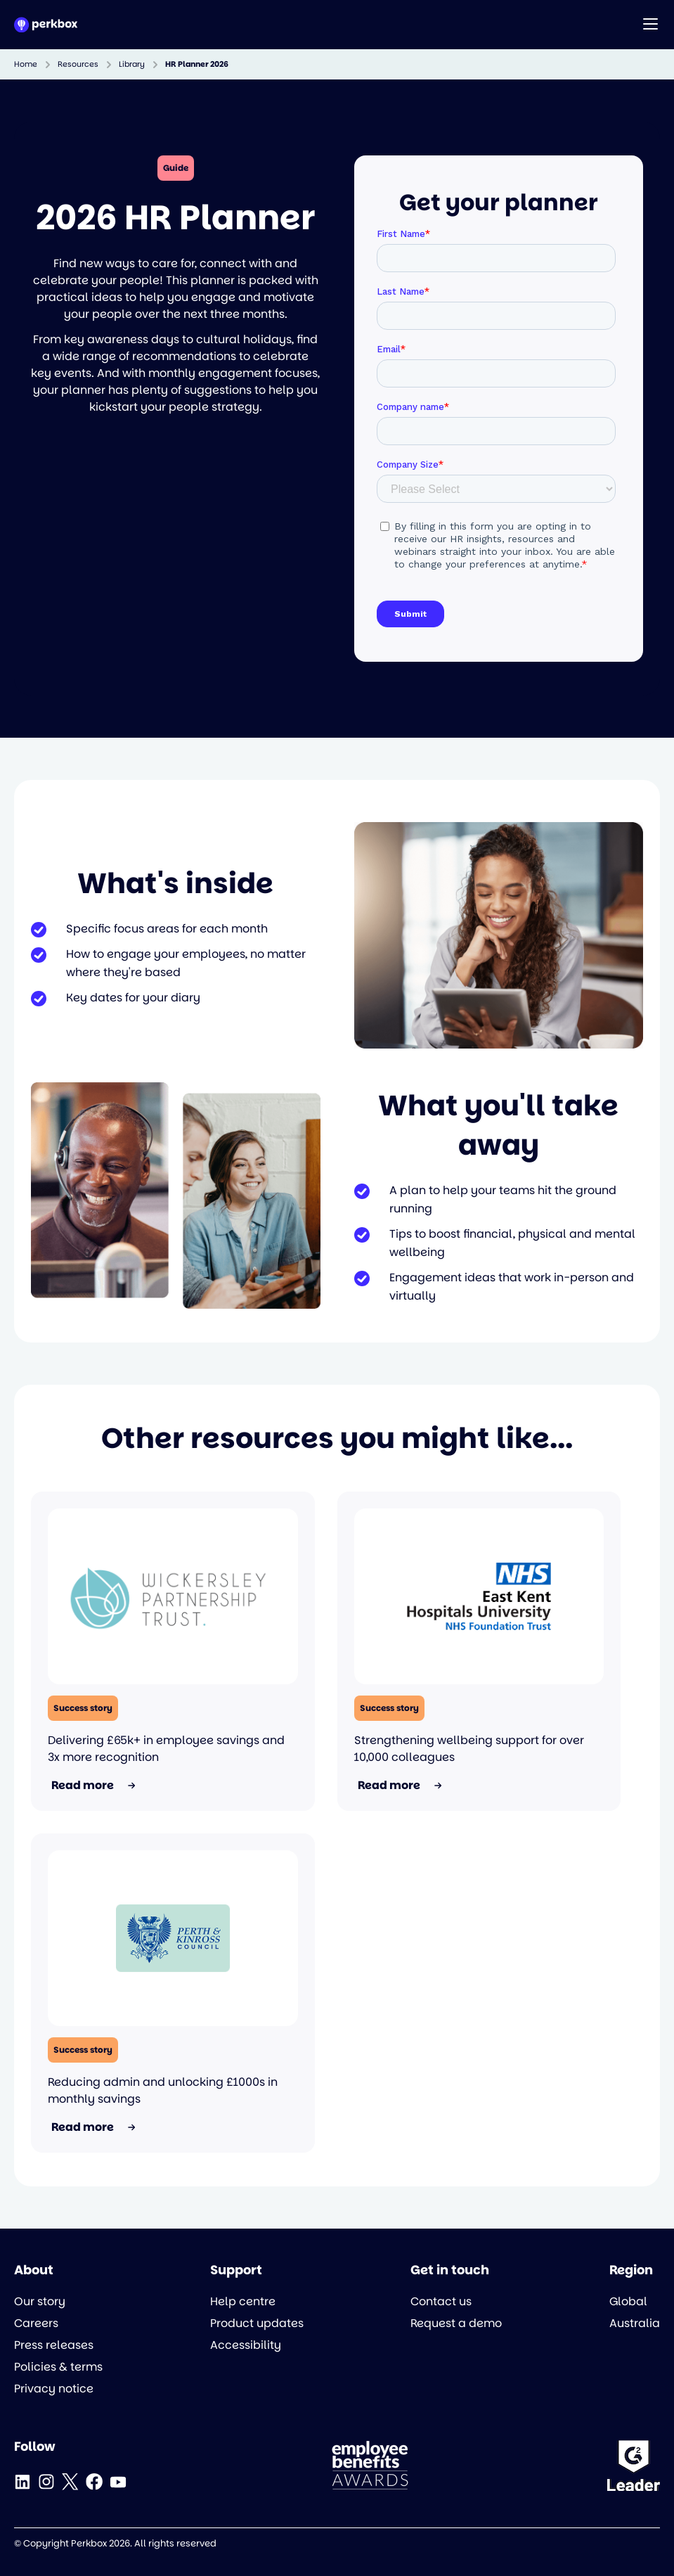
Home (25, 64)
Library (132, 64)
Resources (78, 64)
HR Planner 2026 (196, 64)
